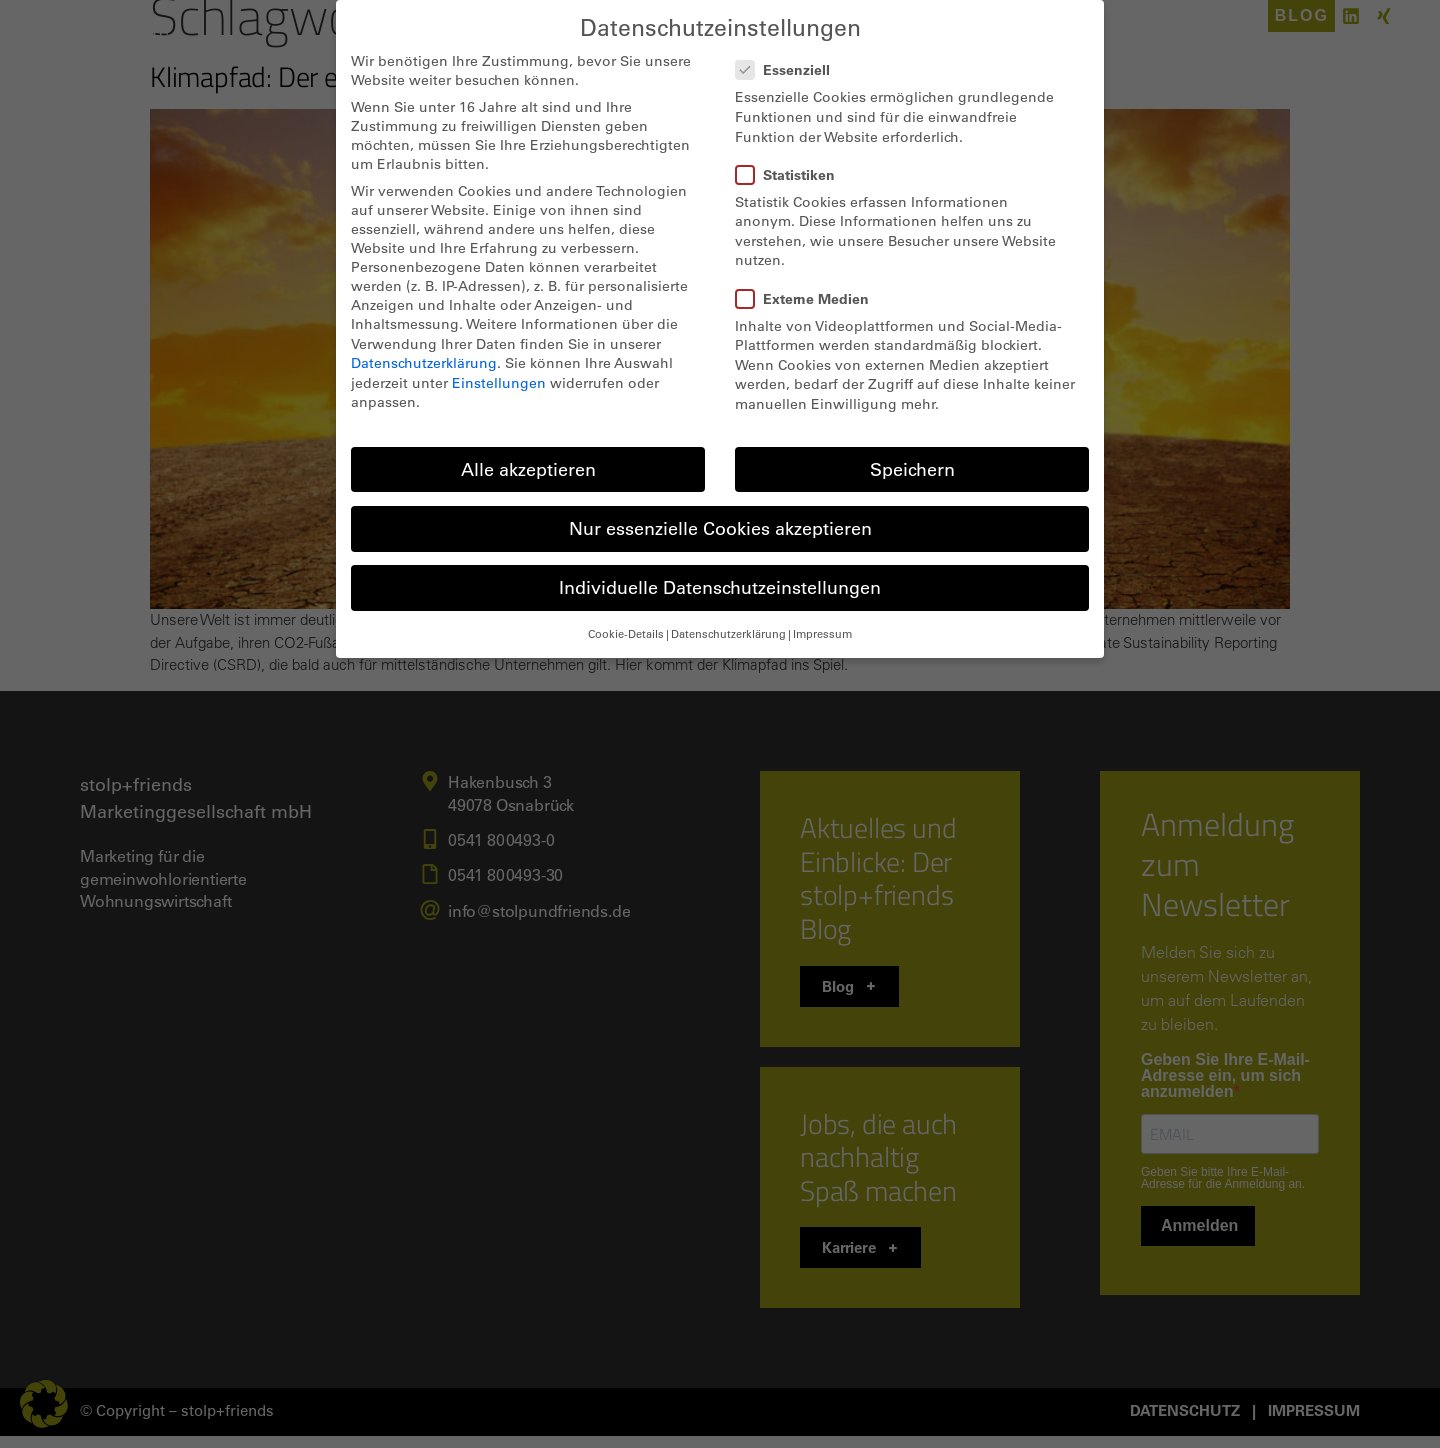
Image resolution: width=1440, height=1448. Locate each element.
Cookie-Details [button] (626, 634)
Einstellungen (499, 382)
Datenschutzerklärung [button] (728, 634)
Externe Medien (808, 298)
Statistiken (791, 174)
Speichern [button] (912, 469)
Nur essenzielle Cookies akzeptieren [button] (720, 528)
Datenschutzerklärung (424, 362)
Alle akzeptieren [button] (528, 469)
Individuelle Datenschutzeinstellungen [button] (720, 587)
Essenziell (789, 69)
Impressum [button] (822, 634)
